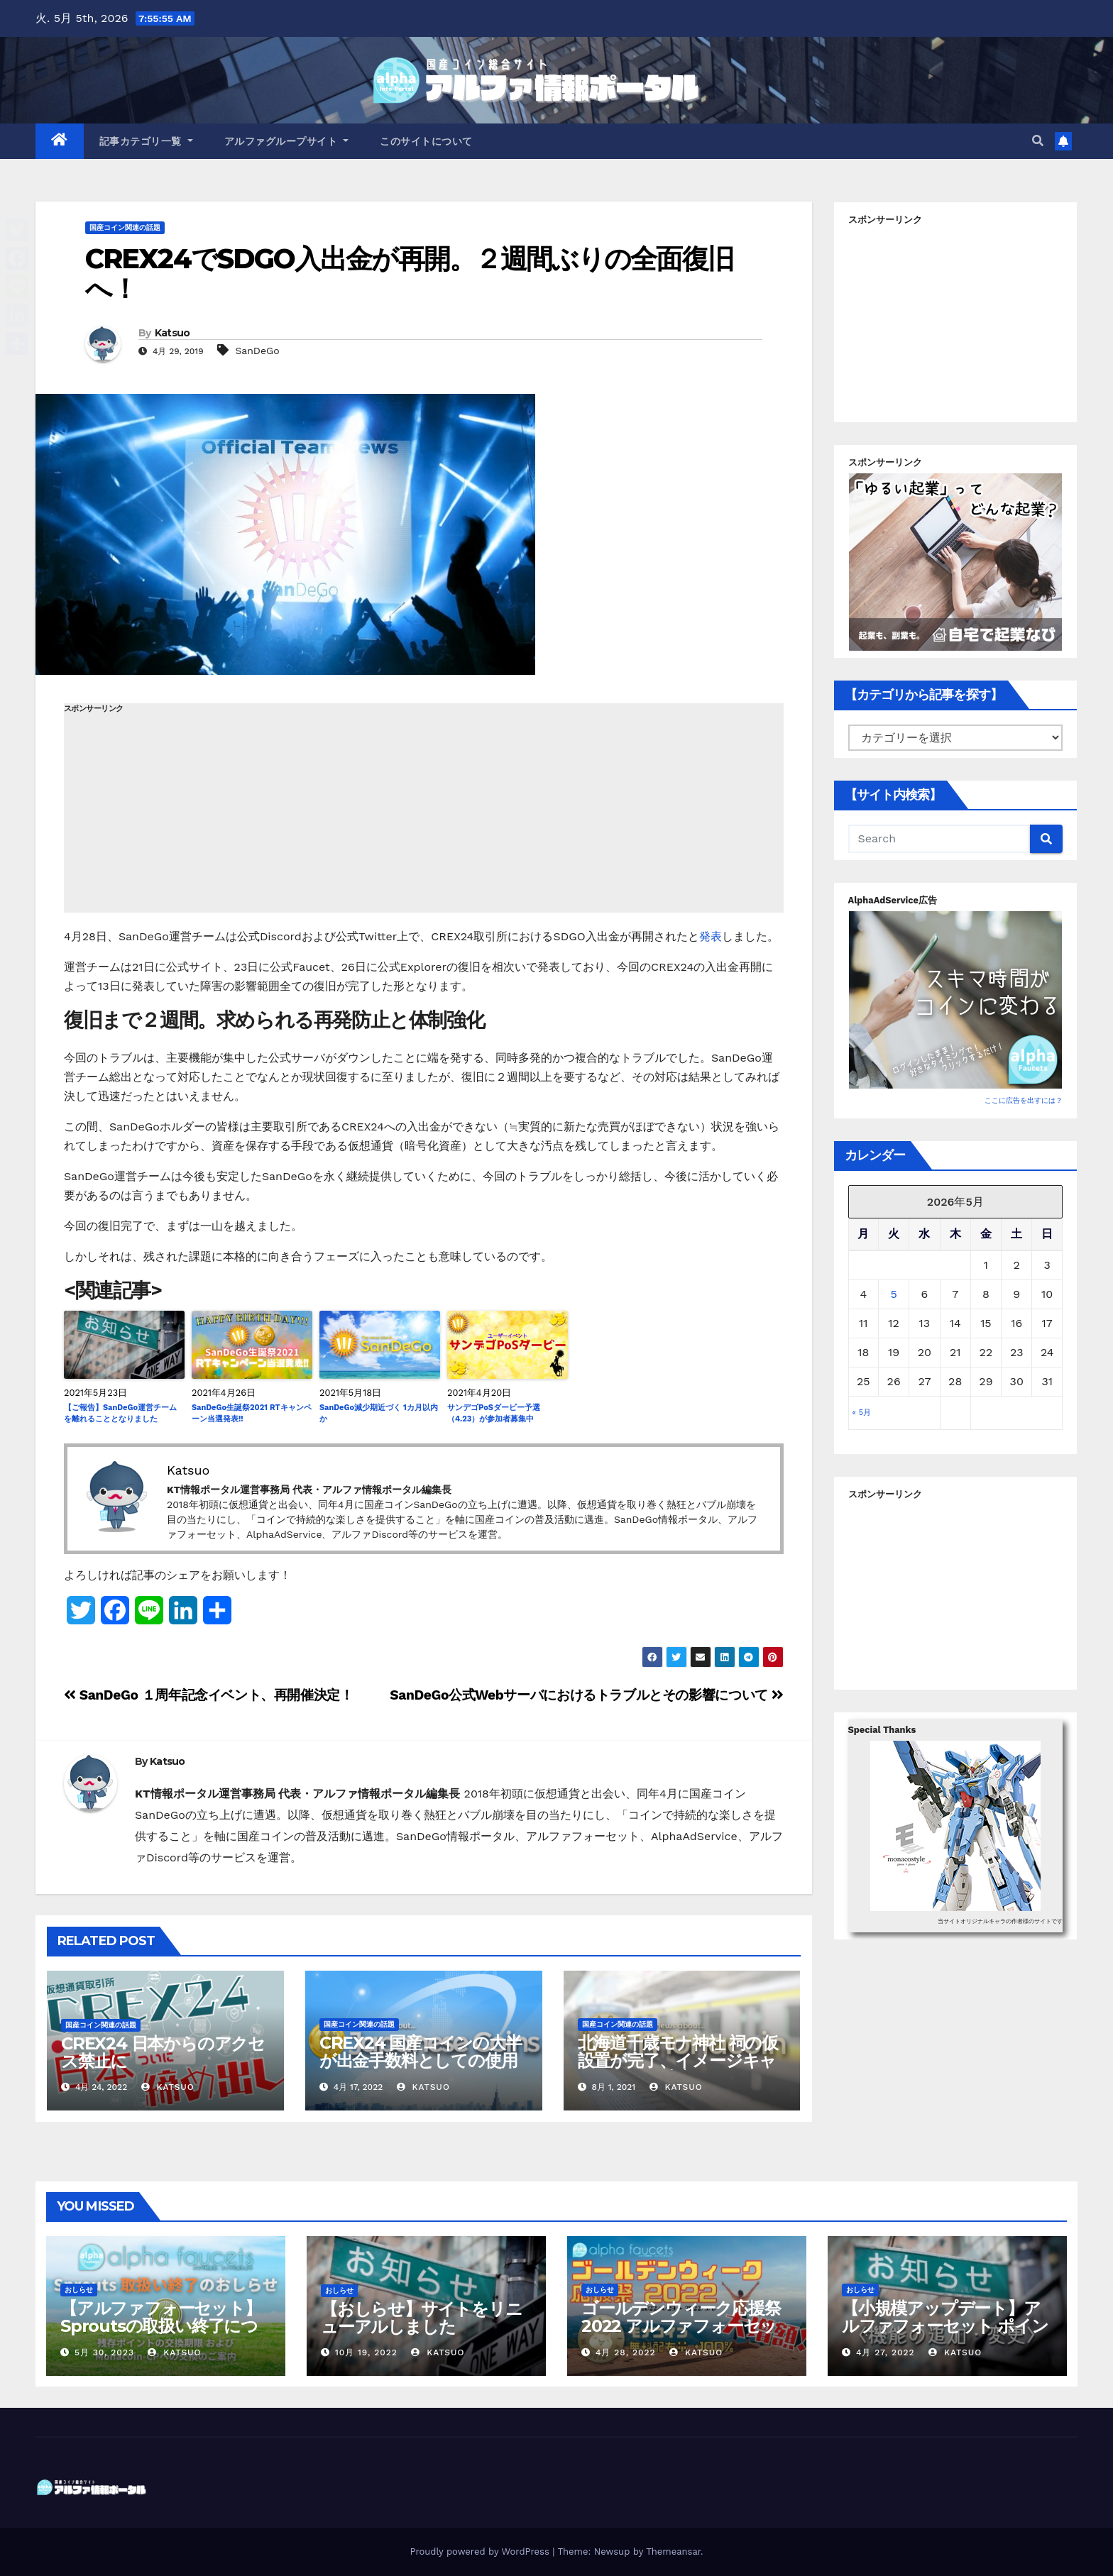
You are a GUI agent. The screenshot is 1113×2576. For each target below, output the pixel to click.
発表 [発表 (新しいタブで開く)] (710, 936)
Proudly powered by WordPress (481, 2551)
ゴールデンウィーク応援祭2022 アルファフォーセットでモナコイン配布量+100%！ (681, 2335)
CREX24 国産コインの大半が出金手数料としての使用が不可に (420, 2060)
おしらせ (79, 2290)
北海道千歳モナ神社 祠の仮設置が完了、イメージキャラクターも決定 (678, 2060)
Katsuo (172, 332)
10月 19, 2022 (366, 2352)
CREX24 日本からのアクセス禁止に (163, 2052)
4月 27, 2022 (885, 2352)
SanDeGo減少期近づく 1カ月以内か (378, 1413)
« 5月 (862, 1412)
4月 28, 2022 (626, 2352)
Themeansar (673, 2551)
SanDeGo (258, 350)
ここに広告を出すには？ (1024, 1100)
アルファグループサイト (286, 141)
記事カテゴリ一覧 (146, 141)
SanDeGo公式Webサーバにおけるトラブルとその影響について (586, 1695)
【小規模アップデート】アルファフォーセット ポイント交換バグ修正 (945, 2326)
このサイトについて (426, 141)
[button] (1037, 141)
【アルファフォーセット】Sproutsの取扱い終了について (160, 2326)
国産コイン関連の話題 (124, 227)
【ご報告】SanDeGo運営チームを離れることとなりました (120, 1413)
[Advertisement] (424, 813)
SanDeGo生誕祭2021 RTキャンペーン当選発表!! (252, 1413)
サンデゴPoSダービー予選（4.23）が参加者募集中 (493, 1413)
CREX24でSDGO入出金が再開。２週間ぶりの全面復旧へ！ (409, 273)
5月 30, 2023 (104, 2352)
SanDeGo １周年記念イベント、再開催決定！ (208, 1695)
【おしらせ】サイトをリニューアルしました (421, 2318)
